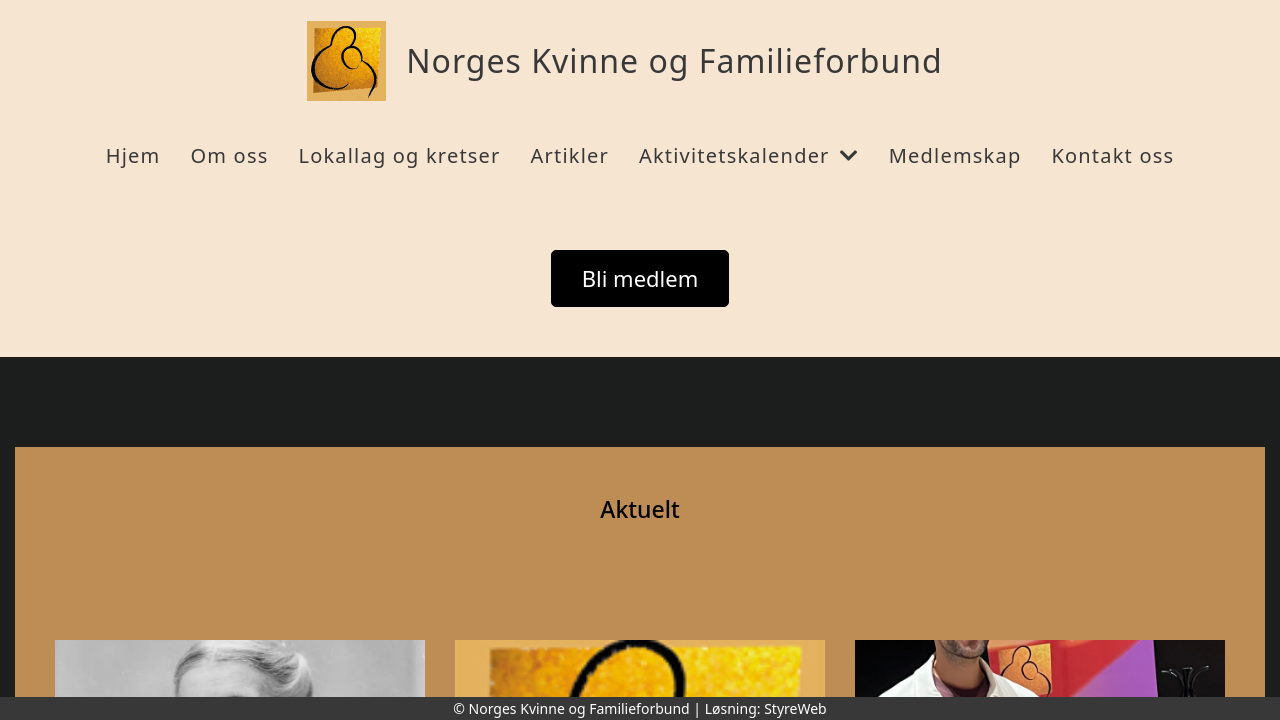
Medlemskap (955, 155)
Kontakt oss (1112, 155)
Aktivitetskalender (749, 155)
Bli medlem (640, 278)
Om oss (229, 155)
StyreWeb (795, 708)
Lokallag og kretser (399, 155)
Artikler (570, 155)
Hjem (133, 155)
